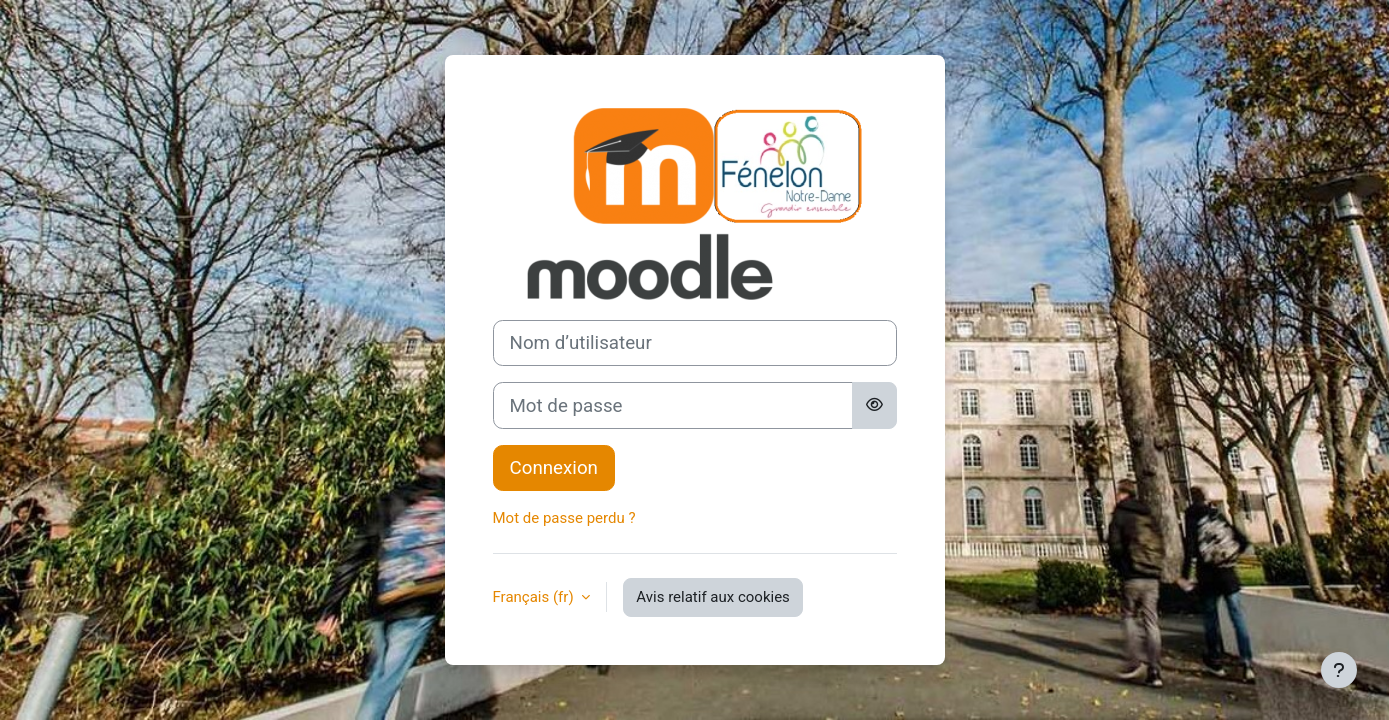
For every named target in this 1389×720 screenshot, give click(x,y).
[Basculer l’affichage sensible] (874, 405)
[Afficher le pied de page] (1339, 670)
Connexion (554, 468)
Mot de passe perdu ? (564, 518)
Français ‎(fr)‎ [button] (535, 597)
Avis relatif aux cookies (713, 597)
